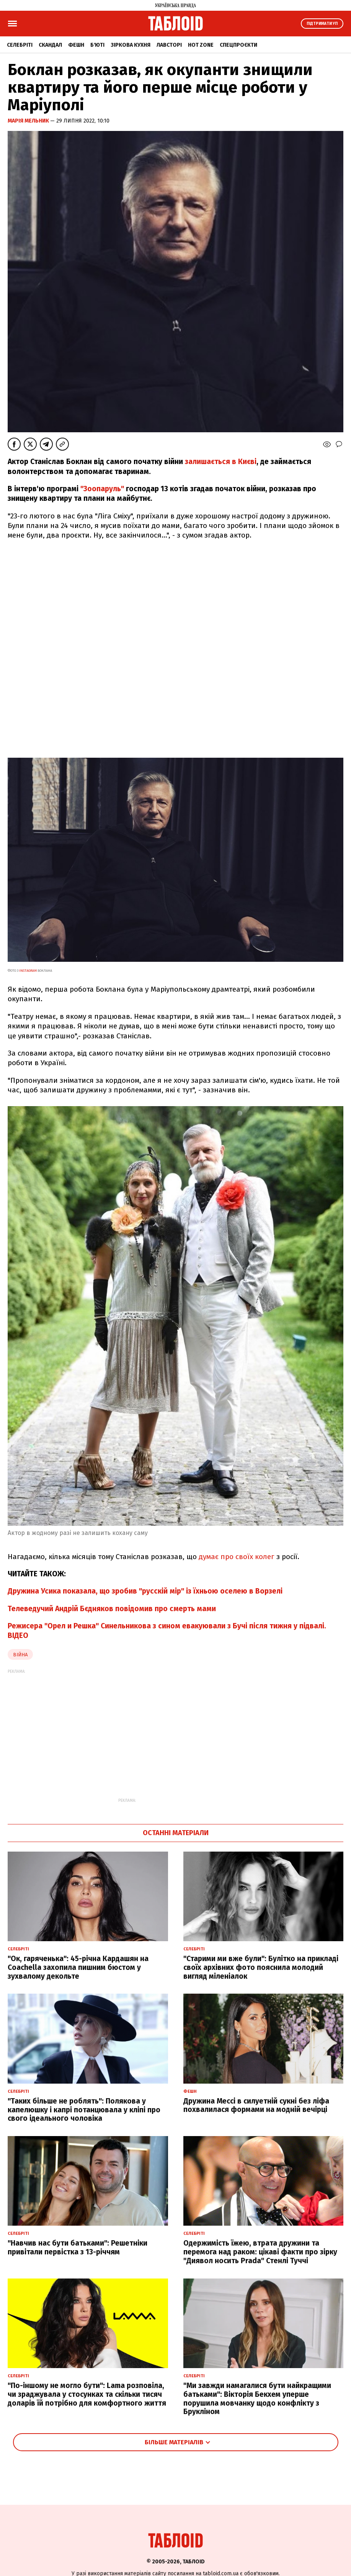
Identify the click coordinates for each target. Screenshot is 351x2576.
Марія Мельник (29, 121)
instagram (27, 971)
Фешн (76, 45)
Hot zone (201, 45)
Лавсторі (169, 45)
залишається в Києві (220, 461)
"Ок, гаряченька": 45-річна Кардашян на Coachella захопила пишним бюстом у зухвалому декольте (78, 1967)
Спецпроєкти (238, 45)
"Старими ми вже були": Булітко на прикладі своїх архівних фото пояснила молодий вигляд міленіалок (260, 1967)
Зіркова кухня (130, 45)
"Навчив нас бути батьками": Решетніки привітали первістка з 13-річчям (77, 2247)
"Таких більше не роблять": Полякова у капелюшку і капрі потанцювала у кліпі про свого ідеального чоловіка (84, 2110)
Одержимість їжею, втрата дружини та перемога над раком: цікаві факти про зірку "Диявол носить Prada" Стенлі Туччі (260, 2252)
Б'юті (97, 45)
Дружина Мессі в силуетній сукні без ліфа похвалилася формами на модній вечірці (256, 2105)
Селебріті (20, 45)
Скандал (50, 45)
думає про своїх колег (236, 1556)
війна (20, 1654)
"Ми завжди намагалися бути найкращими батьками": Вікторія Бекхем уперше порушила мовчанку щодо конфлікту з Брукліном (257, 2398)
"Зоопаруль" (102, 488)
